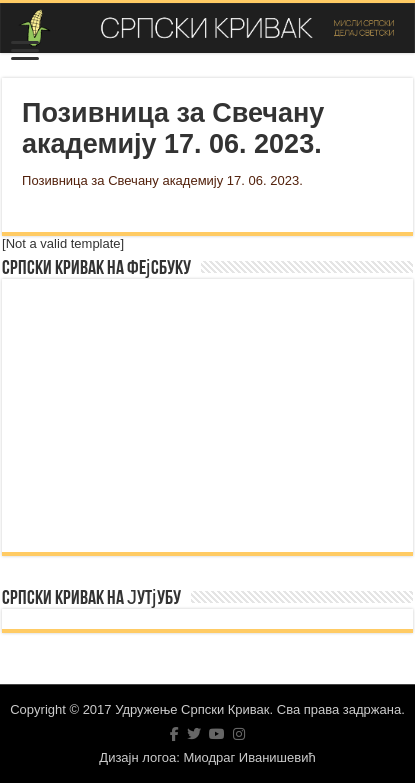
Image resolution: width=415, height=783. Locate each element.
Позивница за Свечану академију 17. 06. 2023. (162, 180)
